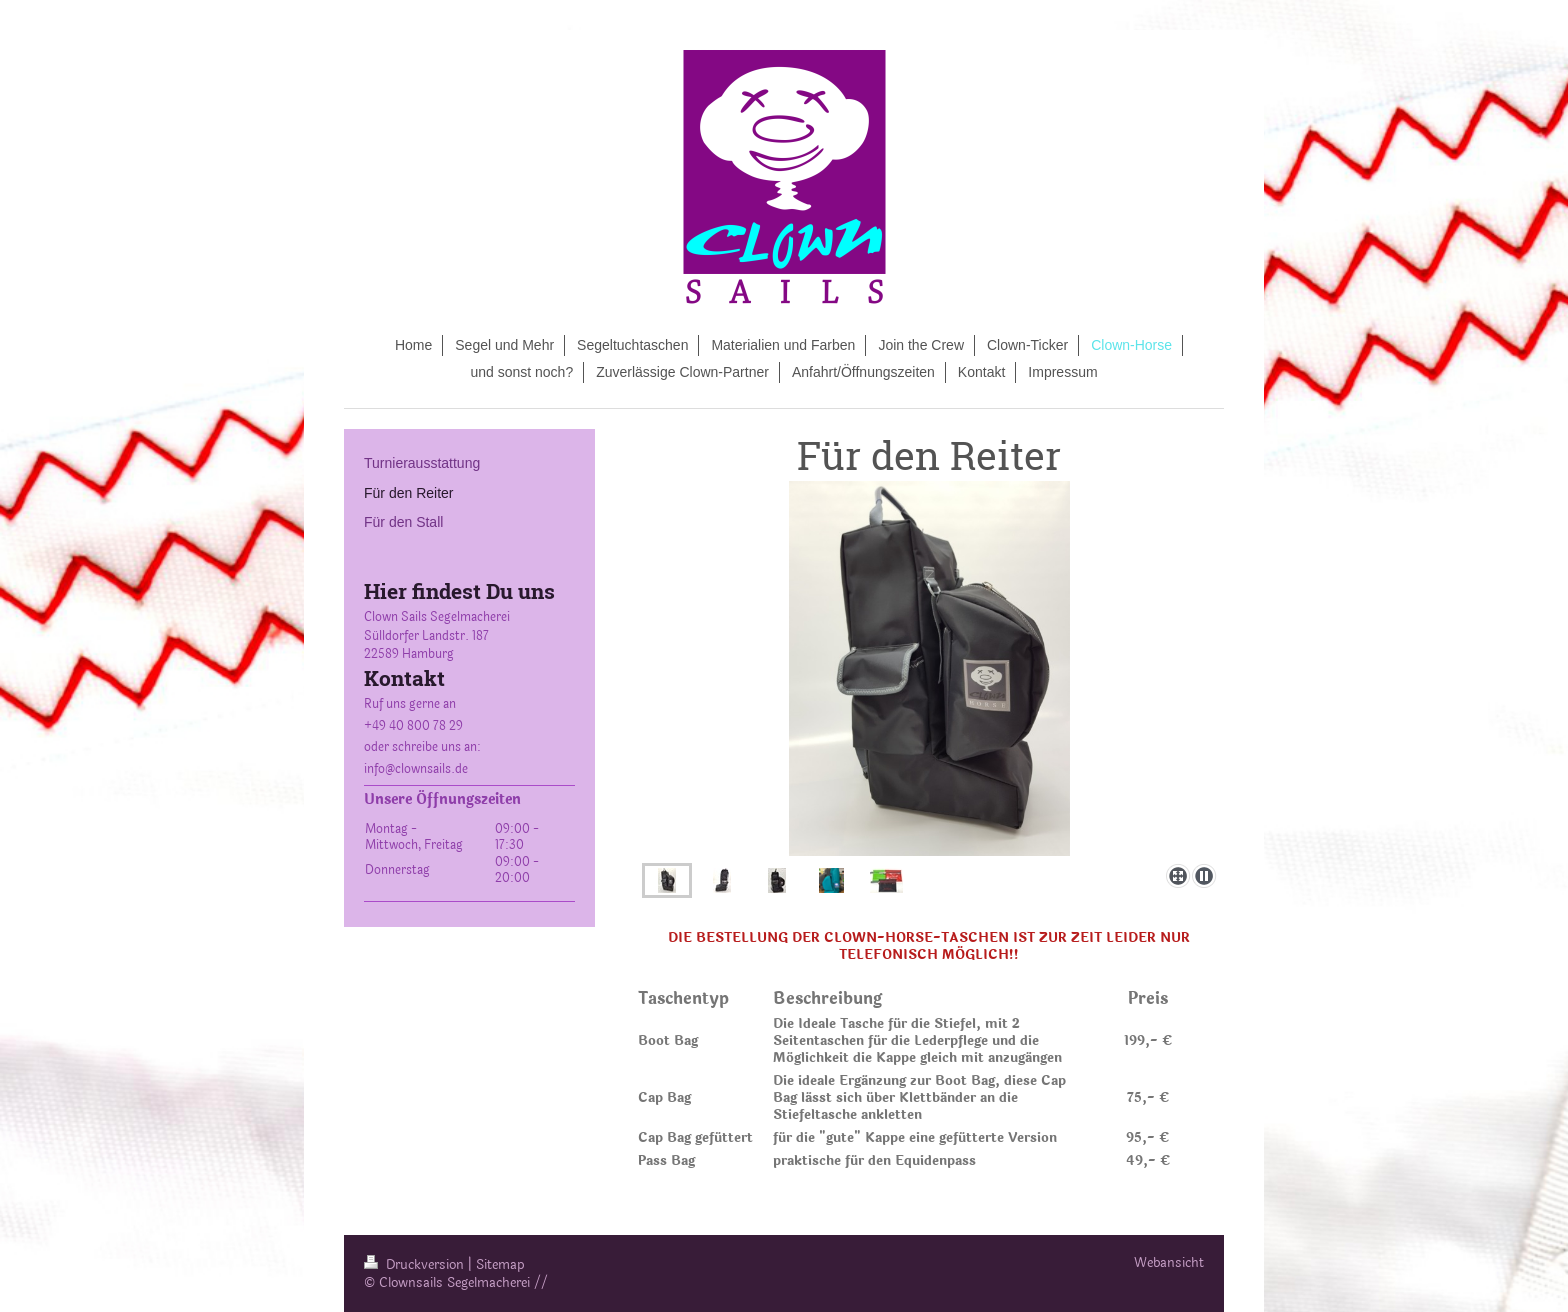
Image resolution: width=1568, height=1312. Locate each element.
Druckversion (416, 1265)
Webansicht (1169, 1263)
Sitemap (500, 1265)
